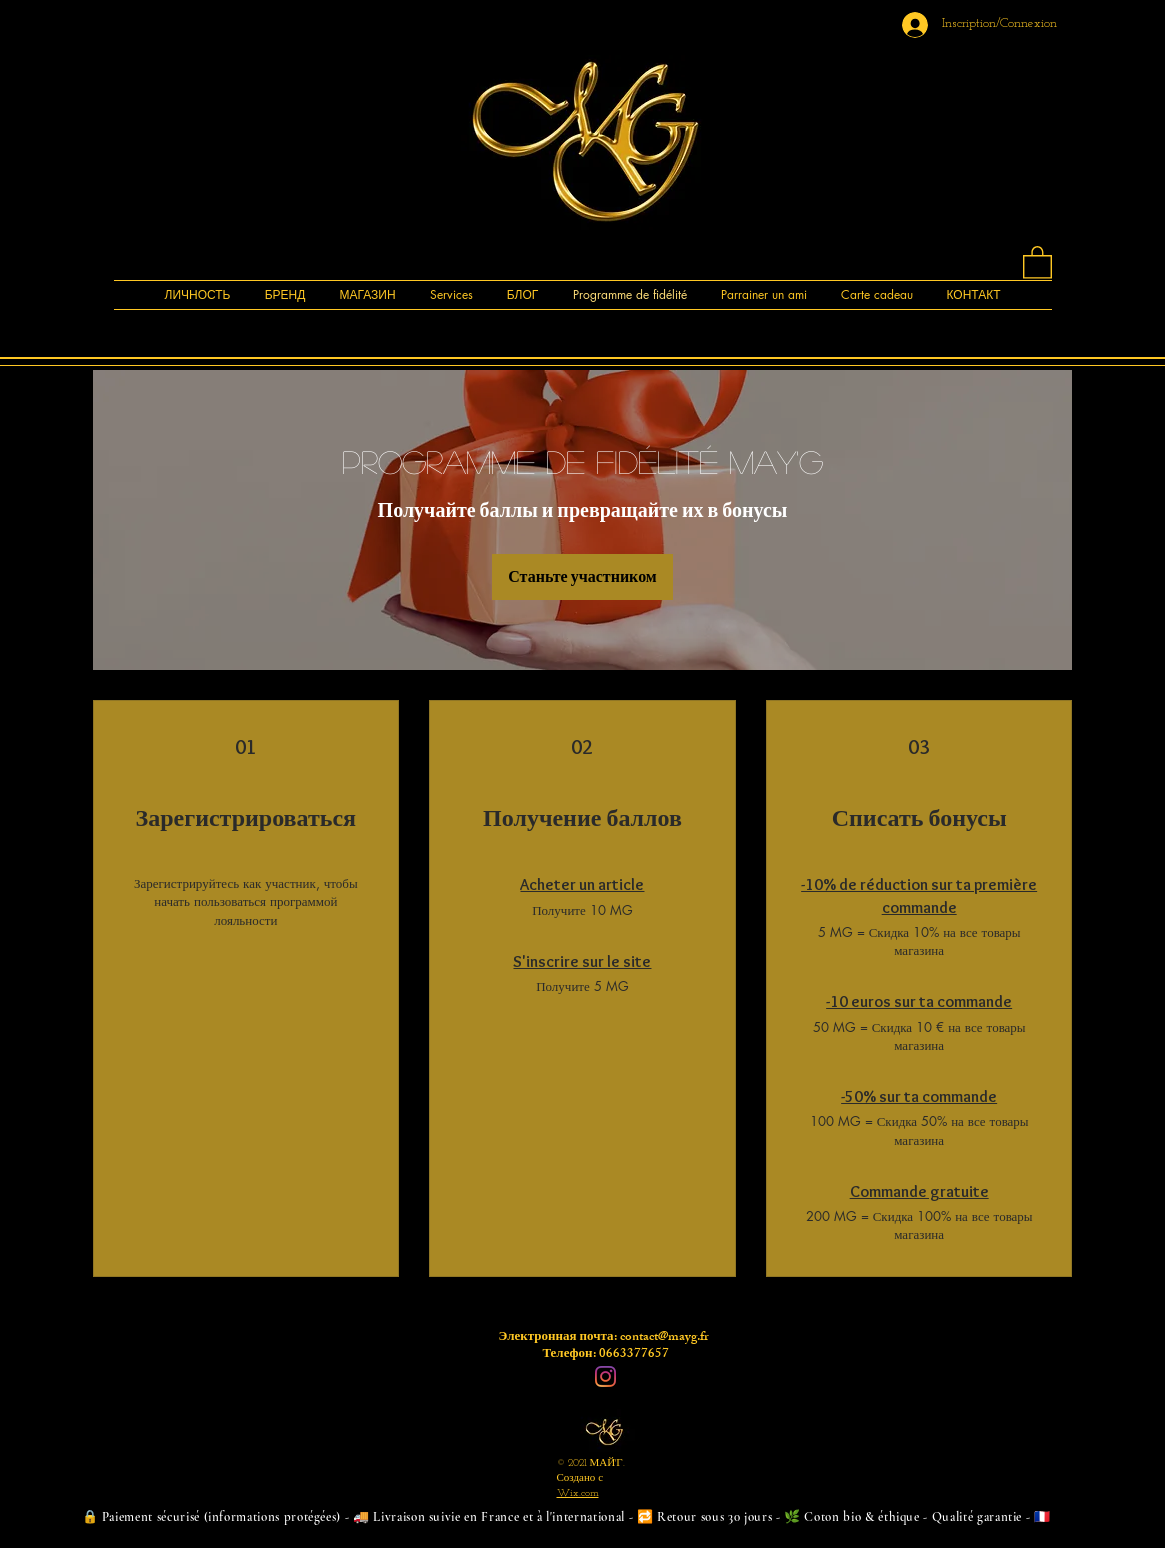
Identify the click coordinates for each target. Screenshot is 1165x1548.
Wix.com (578, 1493)
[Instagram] (605, 1376)
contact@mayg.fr (664, 1338)
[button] (1037, 261)
